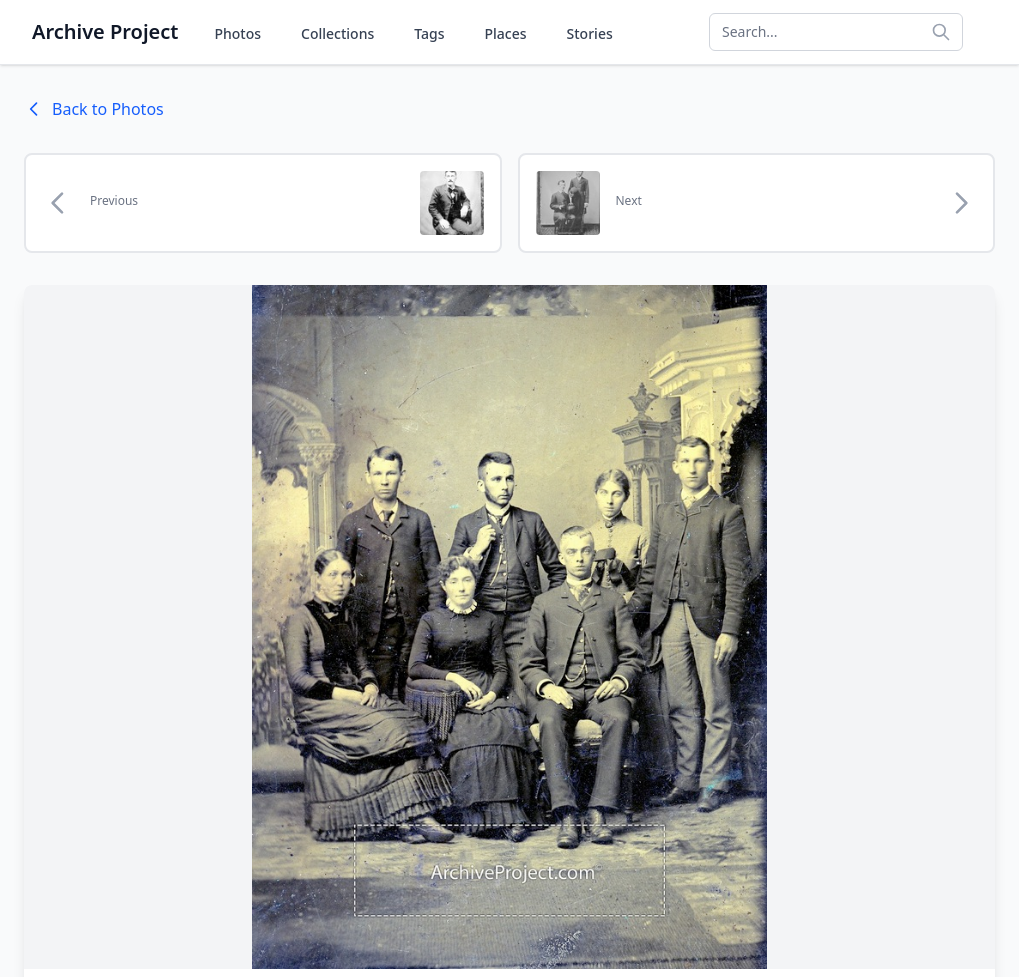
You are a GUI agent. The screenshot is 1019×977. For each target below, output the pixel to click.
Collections (337, 33)
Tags (429, 33)
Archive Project (105, 31)
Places (506, 33)
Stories (590, 33)
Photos (237, 33)
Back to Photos (94, 109)
